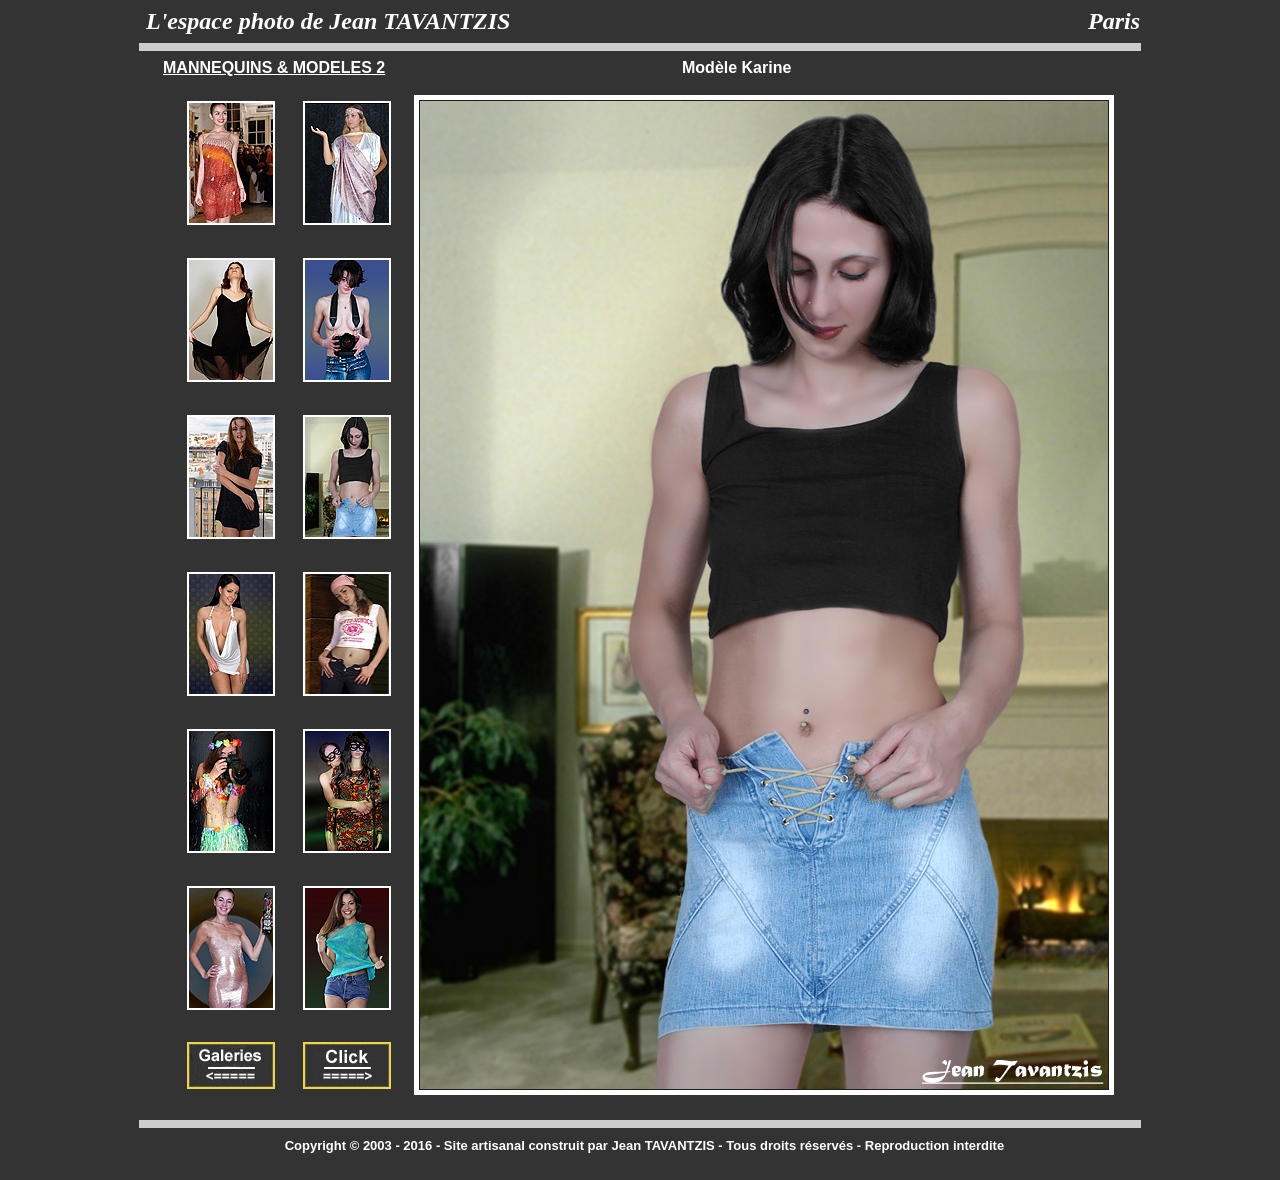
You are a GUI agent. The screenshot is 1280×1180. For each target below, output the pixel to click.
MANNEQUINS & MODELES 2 (274, 67)
